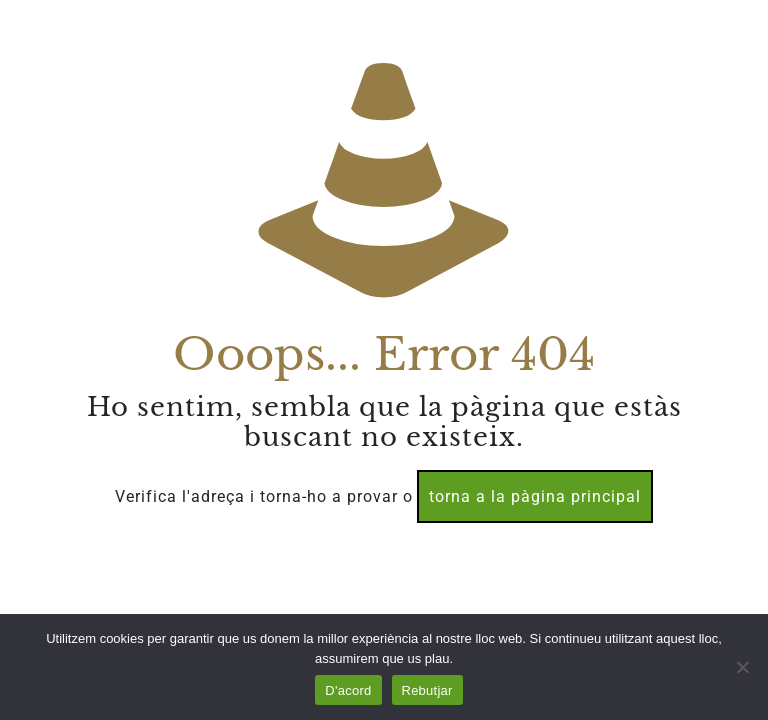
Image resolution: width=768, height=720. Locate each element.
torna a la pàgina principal (535, 496)
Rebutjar (427, 690)
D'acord (348, 690)
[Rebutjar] (743, 667)
